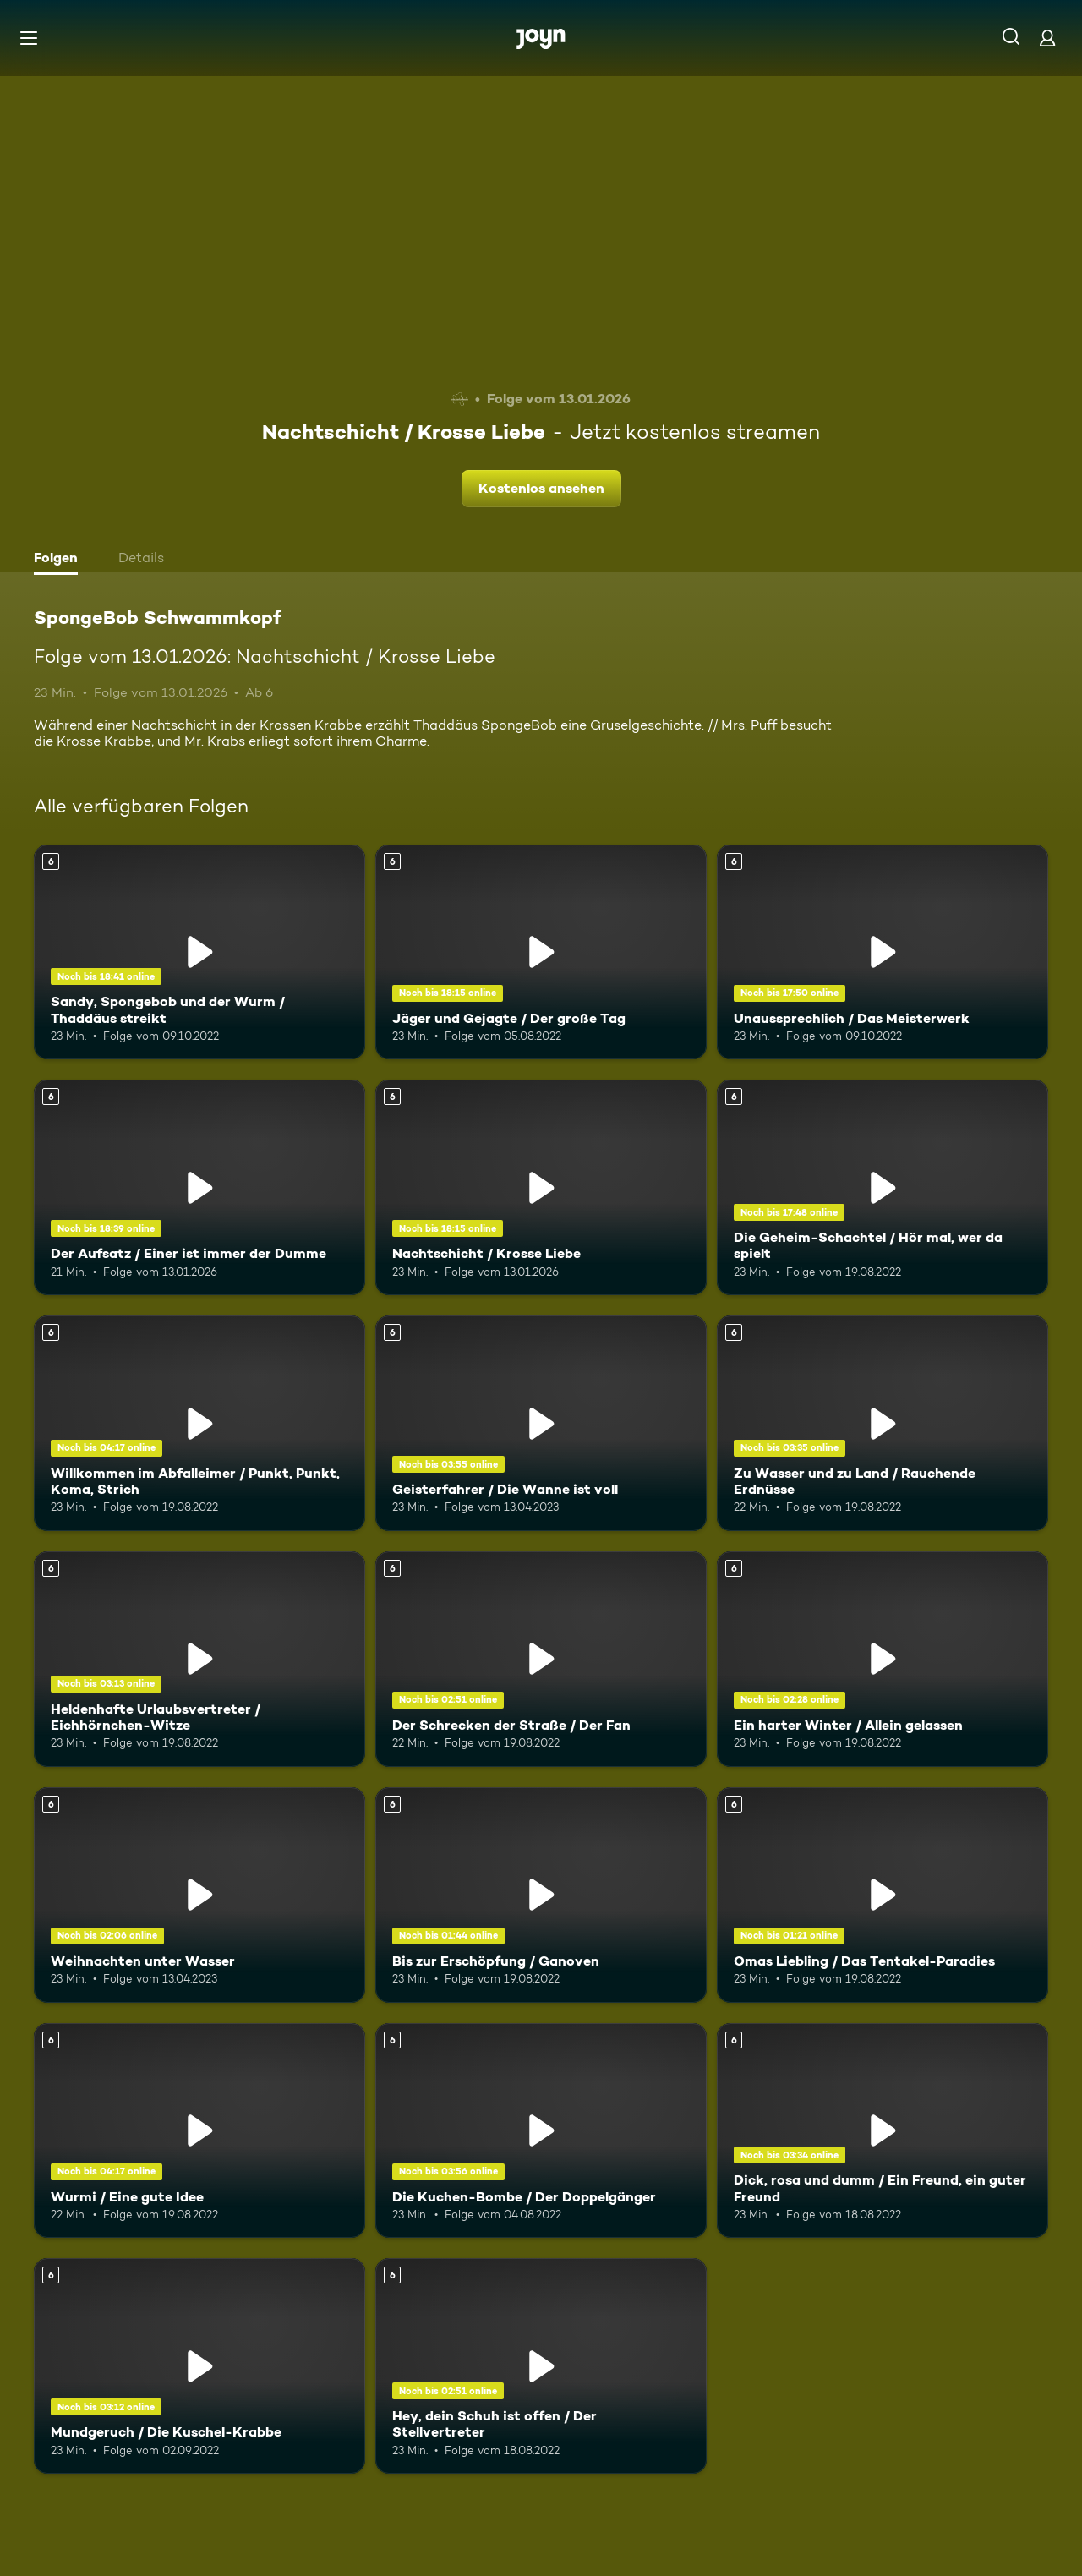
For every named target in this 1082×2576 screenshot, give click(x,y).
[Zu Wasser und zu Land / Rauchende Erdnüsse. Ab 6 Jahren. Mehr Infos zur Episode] (882, 1423)
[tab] (60, 559)
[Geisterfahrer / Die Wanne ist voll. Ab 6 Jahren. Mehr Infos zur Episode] (541, 1423)
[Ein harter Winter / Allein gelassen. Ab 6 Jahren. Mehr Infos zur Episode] (882, 1659)
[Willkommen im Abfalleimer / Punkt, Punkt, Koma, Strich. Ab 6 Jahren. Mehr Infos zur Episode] (199, 1423)
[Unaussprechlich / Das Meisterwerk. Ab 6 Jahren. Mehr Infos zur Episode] (882, 952)
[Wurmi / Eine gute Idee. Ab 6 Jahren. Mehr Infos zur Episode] (199, 2131)
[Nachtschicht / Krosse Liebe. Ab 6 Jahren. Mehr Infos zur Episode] (541, 1187)
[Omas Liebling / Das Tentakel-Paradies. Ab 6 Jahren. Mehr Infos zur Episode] (882, 1895)
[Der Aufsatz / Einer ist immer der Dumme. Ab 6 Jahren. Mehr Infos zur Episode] (199, 1187)
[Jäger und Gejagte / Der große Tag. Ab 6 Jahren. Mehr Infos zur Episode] (541, 952)
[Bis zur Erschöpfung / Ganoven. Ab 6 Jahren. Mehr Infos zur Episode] (541, 1895)
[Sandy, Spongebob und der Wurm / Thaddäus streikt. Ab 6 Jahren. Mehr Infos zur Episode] (199, 952)
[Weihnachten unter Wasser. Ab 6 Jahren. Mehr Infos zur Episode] (199, 1895)
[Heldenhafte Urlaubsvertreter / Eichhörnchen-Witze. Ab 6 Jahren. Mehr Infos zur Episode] (199, 1659)
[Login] (1047, 37)
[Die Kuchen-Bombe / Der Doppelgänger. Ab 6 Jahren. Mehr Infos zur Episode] (541, 2131)
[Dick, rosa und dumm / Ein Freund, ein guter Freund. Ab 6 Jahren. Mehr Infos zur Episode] (882, 2131)
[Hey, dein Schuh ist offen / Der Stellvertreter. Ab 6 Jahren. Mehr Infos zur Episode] (541, 2366)
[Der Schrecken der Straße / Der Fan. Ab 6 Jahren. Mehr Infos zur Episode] (541, 1659)
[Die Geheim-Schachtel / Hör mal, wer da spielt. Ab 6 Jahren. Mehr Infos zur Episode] (882, 1187)
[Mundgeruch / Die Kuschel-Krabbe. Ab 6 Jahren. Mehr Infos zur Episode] (199, 2366)
